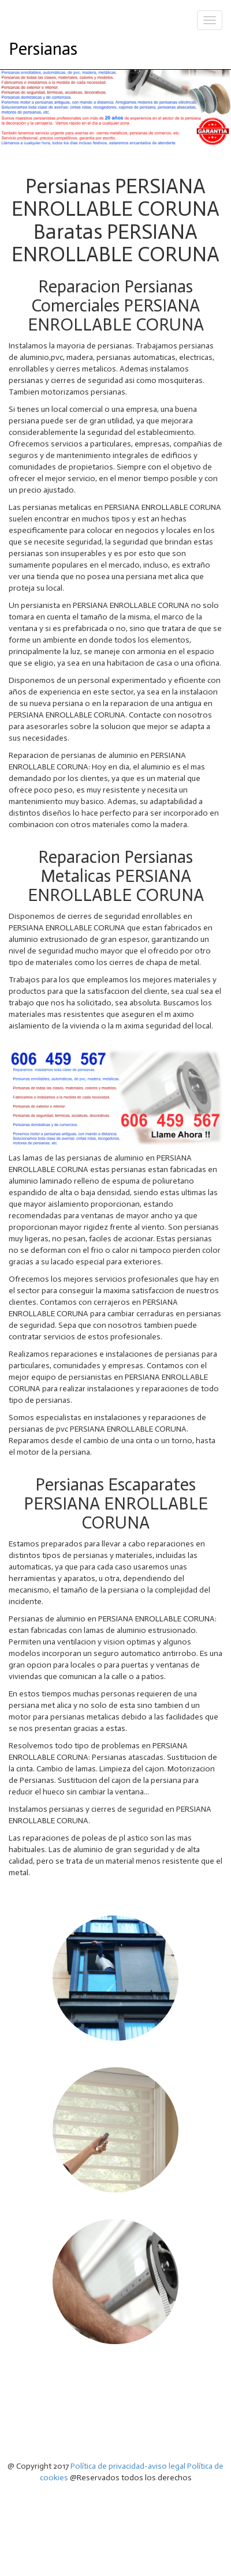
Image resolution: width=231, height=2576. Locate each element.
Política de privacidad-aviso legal (127, 2466)
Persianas (43, 49)
